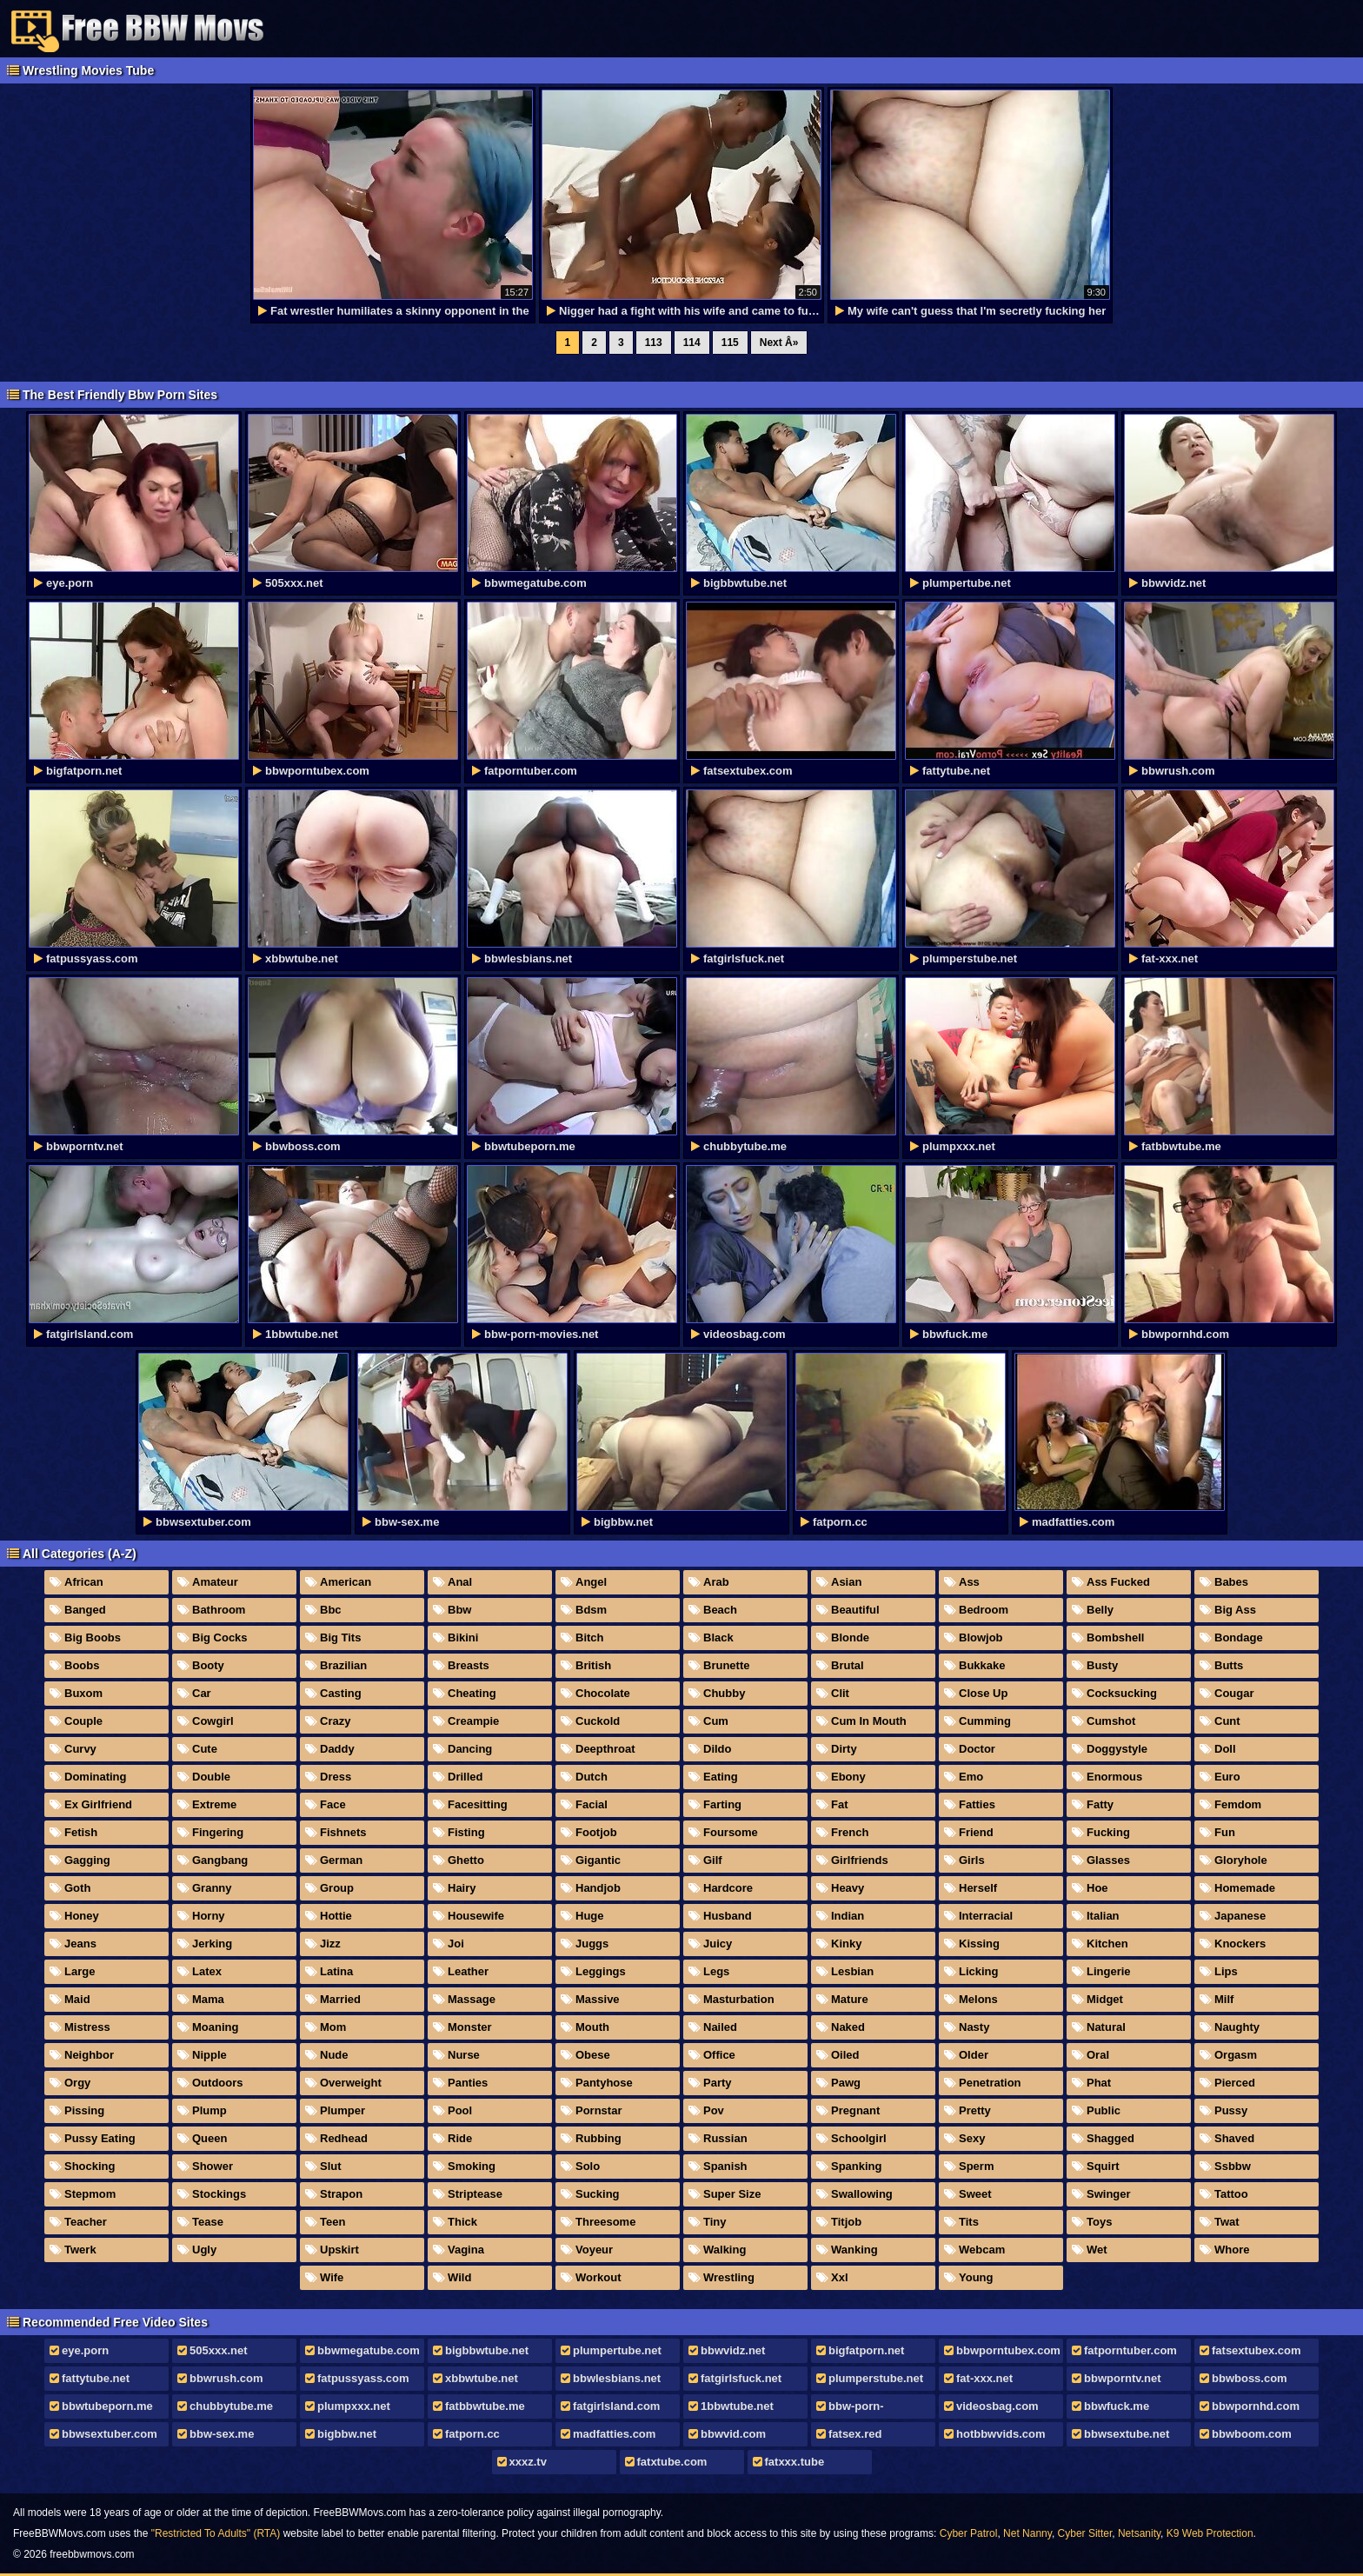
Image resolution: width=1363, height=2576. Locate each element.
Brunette (726, 1665)
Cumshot (1111, 1720)
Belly (1100, 1609)
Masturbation (739, 1999)
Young (976, 2277)
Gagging (87, 1860)
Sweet (975, 2193)
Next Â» (779, 342)
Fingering (217, 1832)
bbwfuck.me (1116, 2406)
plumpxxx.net (353, 2406)
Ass (969, 1581)
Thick (462, 2221)
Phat (1099, 2082)
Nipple (209, 2054)
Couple (83, 1720)
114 (692, 342)
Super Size (732, 2193)
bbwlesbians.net (617, 2378)
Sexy (972, 2138)
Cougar (1234, 1693)
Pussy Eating (100, 2138)
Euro (1227, 1776)
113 (653, 342)
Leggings (600, 1971)
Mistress (87, 2027)
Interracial (986, 1915)
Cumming (985, 1720)
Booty (208, 1665)
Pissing (84, 2110)
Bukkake (982, 1665)
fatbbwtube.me (485, 2406)
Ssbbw (1232, 2166)
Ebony (848, 1776)
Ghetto (466, 1860)
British (593, 1665)
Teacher (85, 2221)
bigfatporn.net (866, 2350)
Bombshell (1115, 1637)
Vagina (466, 2249)
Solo (587, 2166)
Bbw (459, 1609)
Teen (332, 2221)
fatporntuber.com (1130, 2350)
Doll (1225, 1748)
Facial (591, 1804)
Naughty (1237, 2027)
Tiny (715, 2221)
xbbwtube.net (481, 2378)
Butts (1228, 1665)
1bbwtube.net (737, 2406)
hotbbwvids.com (1001, 2433)
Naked (848, 2027)
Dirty (844, 1748)
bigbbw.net (346, 2433)
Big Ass (1235, 1609)
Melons (978, 1999)
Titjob (846, 2221)
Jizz (330, 1943)
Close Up (983, 1693)
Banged (85, 1609)
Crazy (335, 1720)
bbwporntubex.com (1008, 2350)
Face (333, 1804)
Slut (331, 2166)
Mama (208, 1999)
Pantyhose (604, 2082)
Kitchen (1107, 1943)
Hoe (1097, 1887)
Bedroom (983, 1609)
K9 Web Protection (1210, 2533)
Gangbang (220, 1860)
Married (340, 1999)
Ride (460, 2138)
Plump (209, 2110)
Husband (727, 1915)
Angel (591, 1581)
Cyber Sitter (1085, 2533)
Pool (460, 2110)
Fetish (80, 1832)
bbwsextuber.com (109, 2433)
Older (973, 2054)
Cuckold (597, 1720)
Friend (976, 1832)
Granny (212, 1887)
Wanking (854, 2249)
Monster (470, 2027)
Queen (209, 2138)
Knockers (1240, 1943)
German (341, 1860)
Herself (978, 1887)
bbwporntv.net (1122, 2378)
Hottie (336, 1915)
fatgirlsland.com (616, 2406)
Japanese (1240, 1915)
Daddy (337, 1748)
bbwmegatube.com (368, 2350)
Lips (1226, 1971)
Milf (1223, 1999)
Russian (725, 2138)
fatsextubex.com (1256, 2350)
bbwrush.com (226, 2378)
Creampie (473, 1720)
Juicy (717, 1943)
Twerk (80, 2249)
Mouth (592, 2027)
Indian (847, 1915)
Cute (204, 1748)
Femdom (1237, 1804)
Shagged (1110, 2138)
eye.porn (85, 2350)
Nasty (974, 2027)
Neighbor (89, 2054)
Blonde (850, 1637)
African (83, 1581)
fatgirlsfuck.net (741, 2378)
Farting (722, 1804)
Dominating (95, 1776)
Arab (716, 1581)
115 (730, 342)
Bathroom (218, 1609)
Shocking (90, 2166)
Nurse (464, 2054)
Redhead (344, 2138)
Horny (208, 1915)
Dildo (717, 1748)
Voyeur (594, 2249)
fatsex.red (854, 2433)
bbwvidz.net (733, 2350)
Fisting (466, 1832)
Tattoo (1231, 2193)
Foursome (730, 1832)
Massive (597, 1999)
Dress (335, 1776)
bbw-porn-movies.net (849, 2409)
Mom (333, 2027)
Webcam (982, 2249)
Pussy (1230, 2110)
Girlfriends (859, 1860)
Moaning (215, 2027)
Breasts (468, 1665)
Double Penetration (206, 1779)
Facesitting (478, 1804)
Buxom (83, 1693)
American (345, 1581)
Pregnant (855, 2110)
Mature (849, 1999)
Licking (979, 1971)
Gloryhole (1240, 1860)
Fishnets (343, 1832)
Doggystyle (1117, 1748)
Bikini (463, 1637)
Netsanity (1139, 2533)
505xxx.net (218, 2350)
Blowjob (981, 1637)
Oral (1098, 2054)
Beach (720, 1609)
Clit (840, 1693)
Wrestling (729, 2277)
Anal (460, 1581)
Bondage (1238, 1637)
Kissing (979, 1943)
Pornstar (598, 2110)
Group (337, 1887)
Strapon (341, 2193)
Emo (971, 1776)
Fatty (1100, 1804)
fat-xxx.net (984, 2378)
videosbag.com (997, 2406)
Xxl (839, 2277)
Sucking (597, 2193)
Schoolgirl (859, 2138)
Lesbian (852, 1971)
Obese (592, 2054)
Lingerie (1109, 1971)
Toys (1099, 2221)
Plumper (342, 2110)
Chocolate (602, 1693)
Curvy (80, 1748)
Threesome (605, 2221)
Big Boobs (92, 1637)
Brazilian (343, 1665)
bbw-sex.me (221, 2433)
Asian (846, 1581)
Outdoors (217, 2082)
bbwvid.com (733, 2433)
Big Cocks (220, 1637)
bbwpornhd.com (1256, 2406)
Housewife (476, 1915)
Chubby (724, 1693)
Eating (720, 1776)
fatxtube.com (672, 2461)
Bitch (589, 1637)
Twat (1227, 2221)
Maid (77, 1999)
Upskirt (339, 2249)
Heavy (847, 1887)
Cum (715, 1720)
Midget (1105, 1999)
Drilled (465, 1776)
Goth (77, 1887)
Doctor (977, 1748)
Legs (716, 1971)
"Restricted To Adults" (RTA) (216, 2533)
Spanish (725, 2166)
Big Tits (340, 1637)
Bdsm (591, 1609)
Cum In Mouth (869, 1720)
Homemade (1244, 1887)
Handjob (598, 1887)
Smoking (471, 2166)
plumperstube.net (875, 2378)
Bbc (331, 1609)
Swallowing (862, 2193)
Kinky (846, 1943)
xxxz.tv (528, 2461)
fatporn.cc (472, 2433)
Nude (334, 2054)
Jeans (80, 1943)
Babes (1231, 1581)
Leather (468, 1971)
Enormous (1114, 1776)
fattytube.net (96, 2378)
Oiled (845, 2054)
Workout (598, 2277)
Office (719, 2054)
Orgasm (1235, 2054)
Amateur (215, 1581)
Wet (1097, 2249)
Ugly (204, 2249)
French (849, 1832)
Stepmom (90, 2193)
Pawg (846, 2082)
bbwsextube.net (1126, 2433)
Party (717, 2082)
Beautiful (855, 1609)
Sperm (976, 2166)
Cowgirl (213, 1720)
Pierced (1234, 2082)
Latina (336, 1971)
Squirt (1103, 2166)
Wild (459, 2277)
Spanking (856, 2166)
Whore (1231, 2249)
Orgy (77, 2082)
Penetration (990, 2082)
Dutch (591, 1776)
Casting (341, 1693)
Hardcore (728, 1887)
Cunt (1227, 1720)
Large (79, 1971)
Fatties (977, 1804)
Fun (1224, 1832)
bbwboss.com (1249, 2378)
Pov (713, 2110)
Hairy (462, 1887)
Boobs (81, 1665)
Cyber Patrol (969, 2533)
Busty (1102, 1665)
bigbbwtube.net (487, 2350)
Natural (1106, 2027)
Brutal (847, 1665)
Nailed (720, 2027)
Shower (212, 2166)
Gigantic (598, 1860)
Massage (471, 1999)
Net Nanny (1027, 2533)
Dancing (470, 1748)
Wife (331, 2277)
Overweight (351, 2082)
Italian (1103, 1915)
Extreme (214, 1804)
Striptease (475, 2193)
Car (201, 1693)
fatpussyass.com (363, 2378)
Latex (207, 1971)
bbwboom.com (1252, 2433)
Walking (724, 2249)
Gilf (712, 1860)
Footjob (596, 1832)
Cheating (472, 1693)
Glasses (1108, 1860)
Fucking (1108, 1832)
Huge (589, 1915)
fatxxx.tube (795, 2461)
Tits (969, 2221)
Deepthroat (605, 1748)
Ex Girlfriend (98, 1804)
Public (1103, 2110)
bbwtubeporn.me (107, 2406)
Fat (839, 1804)
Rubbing (598, 2138)
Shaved (1234, 2138)
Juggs (591, 1943)
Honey (81, 1915)
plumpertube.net (617, 2350)
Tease (207, 2221)
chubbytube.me (231, 2406)
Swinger (1109, 2193)
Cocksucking (1122, 1693)
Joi (456, 1943)
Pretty (975, 2110)
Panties (468, 2082)
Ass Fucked (1118, 1581)
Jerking (212, 1943)
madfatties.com (614, 2433)
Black (718, 1637)
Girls (972, 1860)
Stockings (219, 2193)
